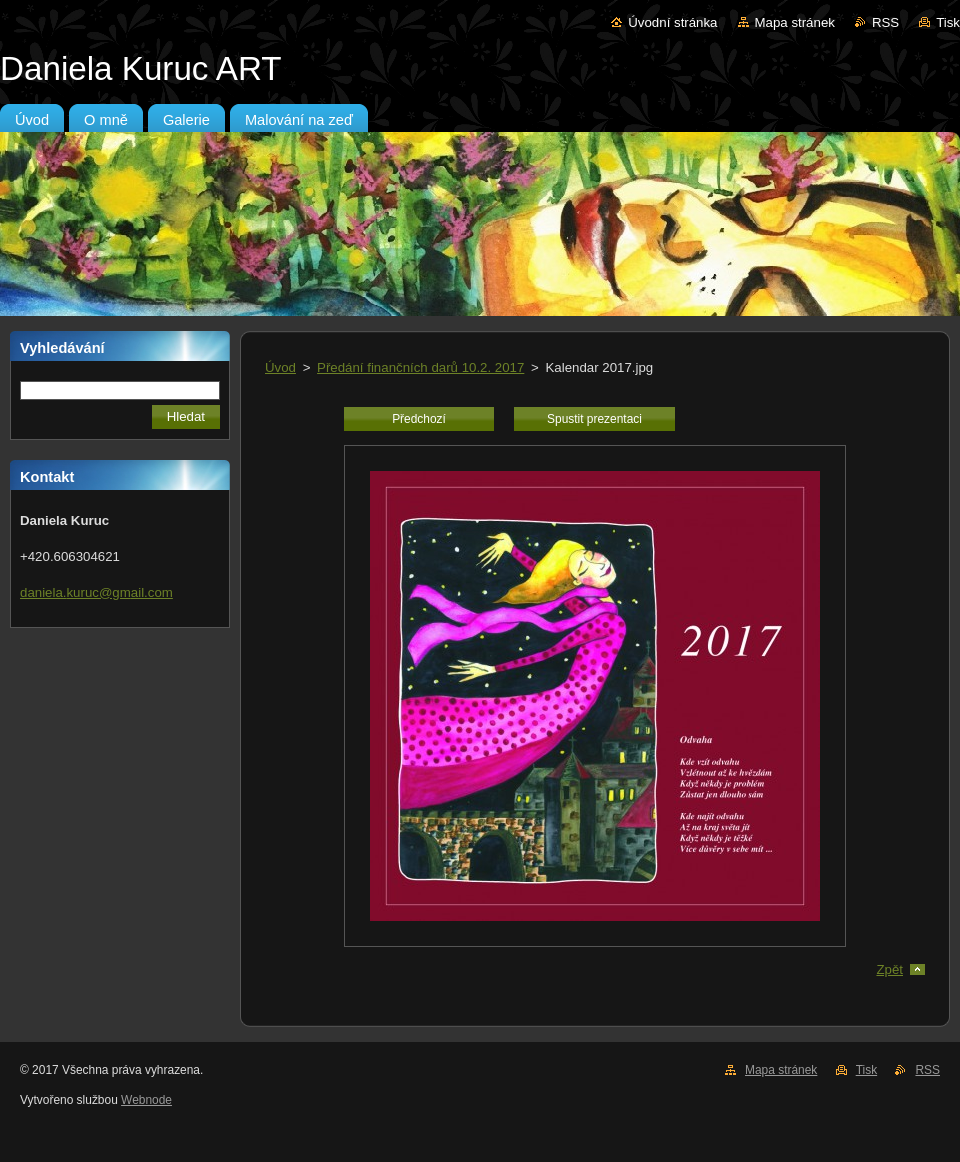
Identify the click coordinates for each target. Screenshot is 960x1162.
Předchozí (419, 419)
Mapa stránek (795, 22)
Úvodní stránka (672, 22)
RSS (885, 22)
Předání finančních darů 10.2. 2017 (420, 367)
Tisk (948, 22)
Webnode (146, 1100)
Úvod (280, 367)
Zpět (889, 969)
